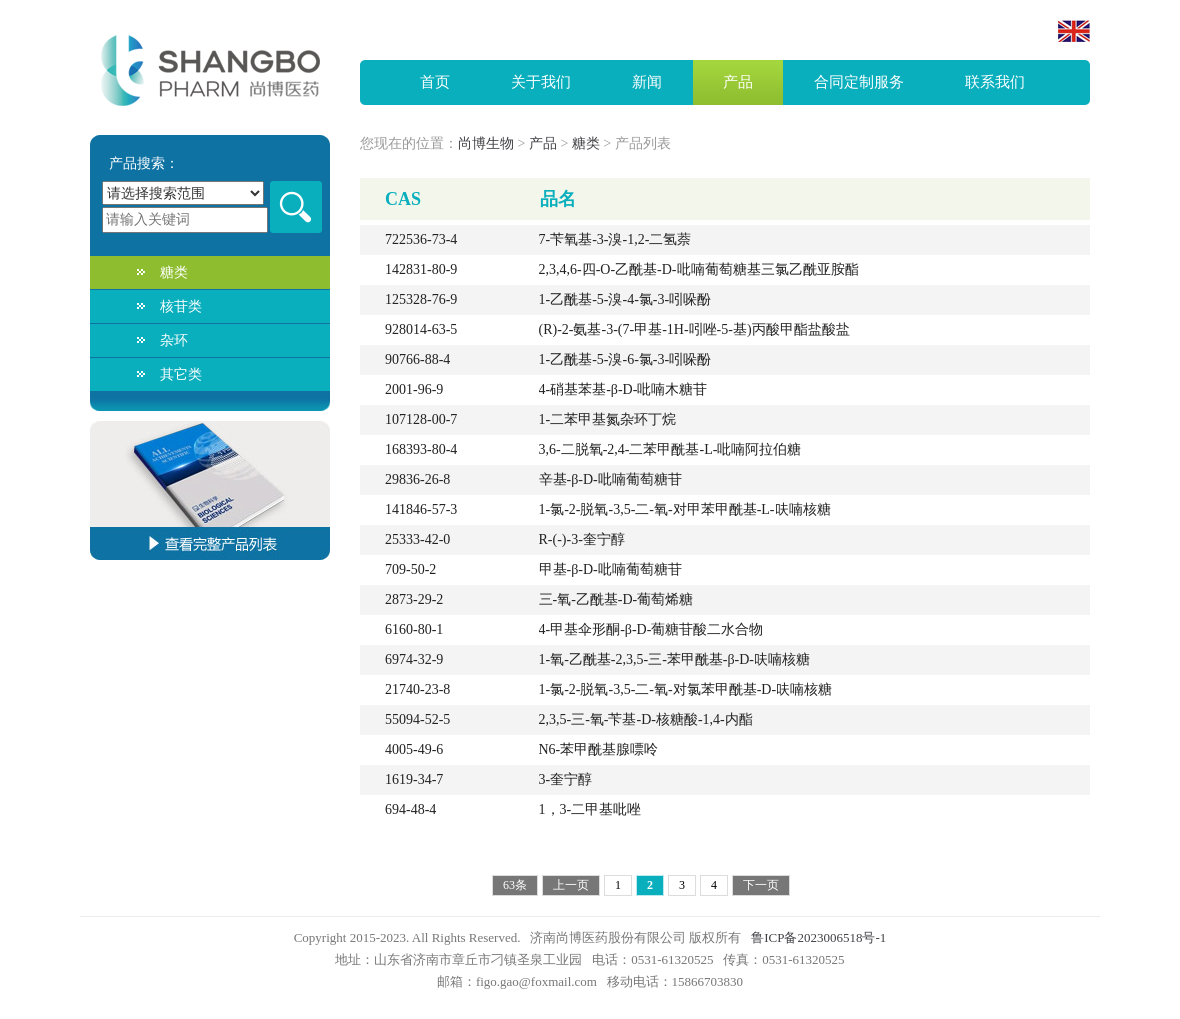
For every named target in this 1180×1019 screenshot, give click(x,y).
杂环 (174, 340)
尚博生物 (486, 143)
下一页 (761, 885)
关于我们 (541, 82)
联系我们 (995, 82)
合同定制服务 (859, 82)
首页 (435, 82)
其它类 (181, 374)
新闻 (647, 82)
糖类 (174, 272)
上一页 (571, 885)
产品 (738, 82)
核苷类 (181, 306)
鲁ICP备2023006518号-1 (818, 937)
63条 (515, 885)
